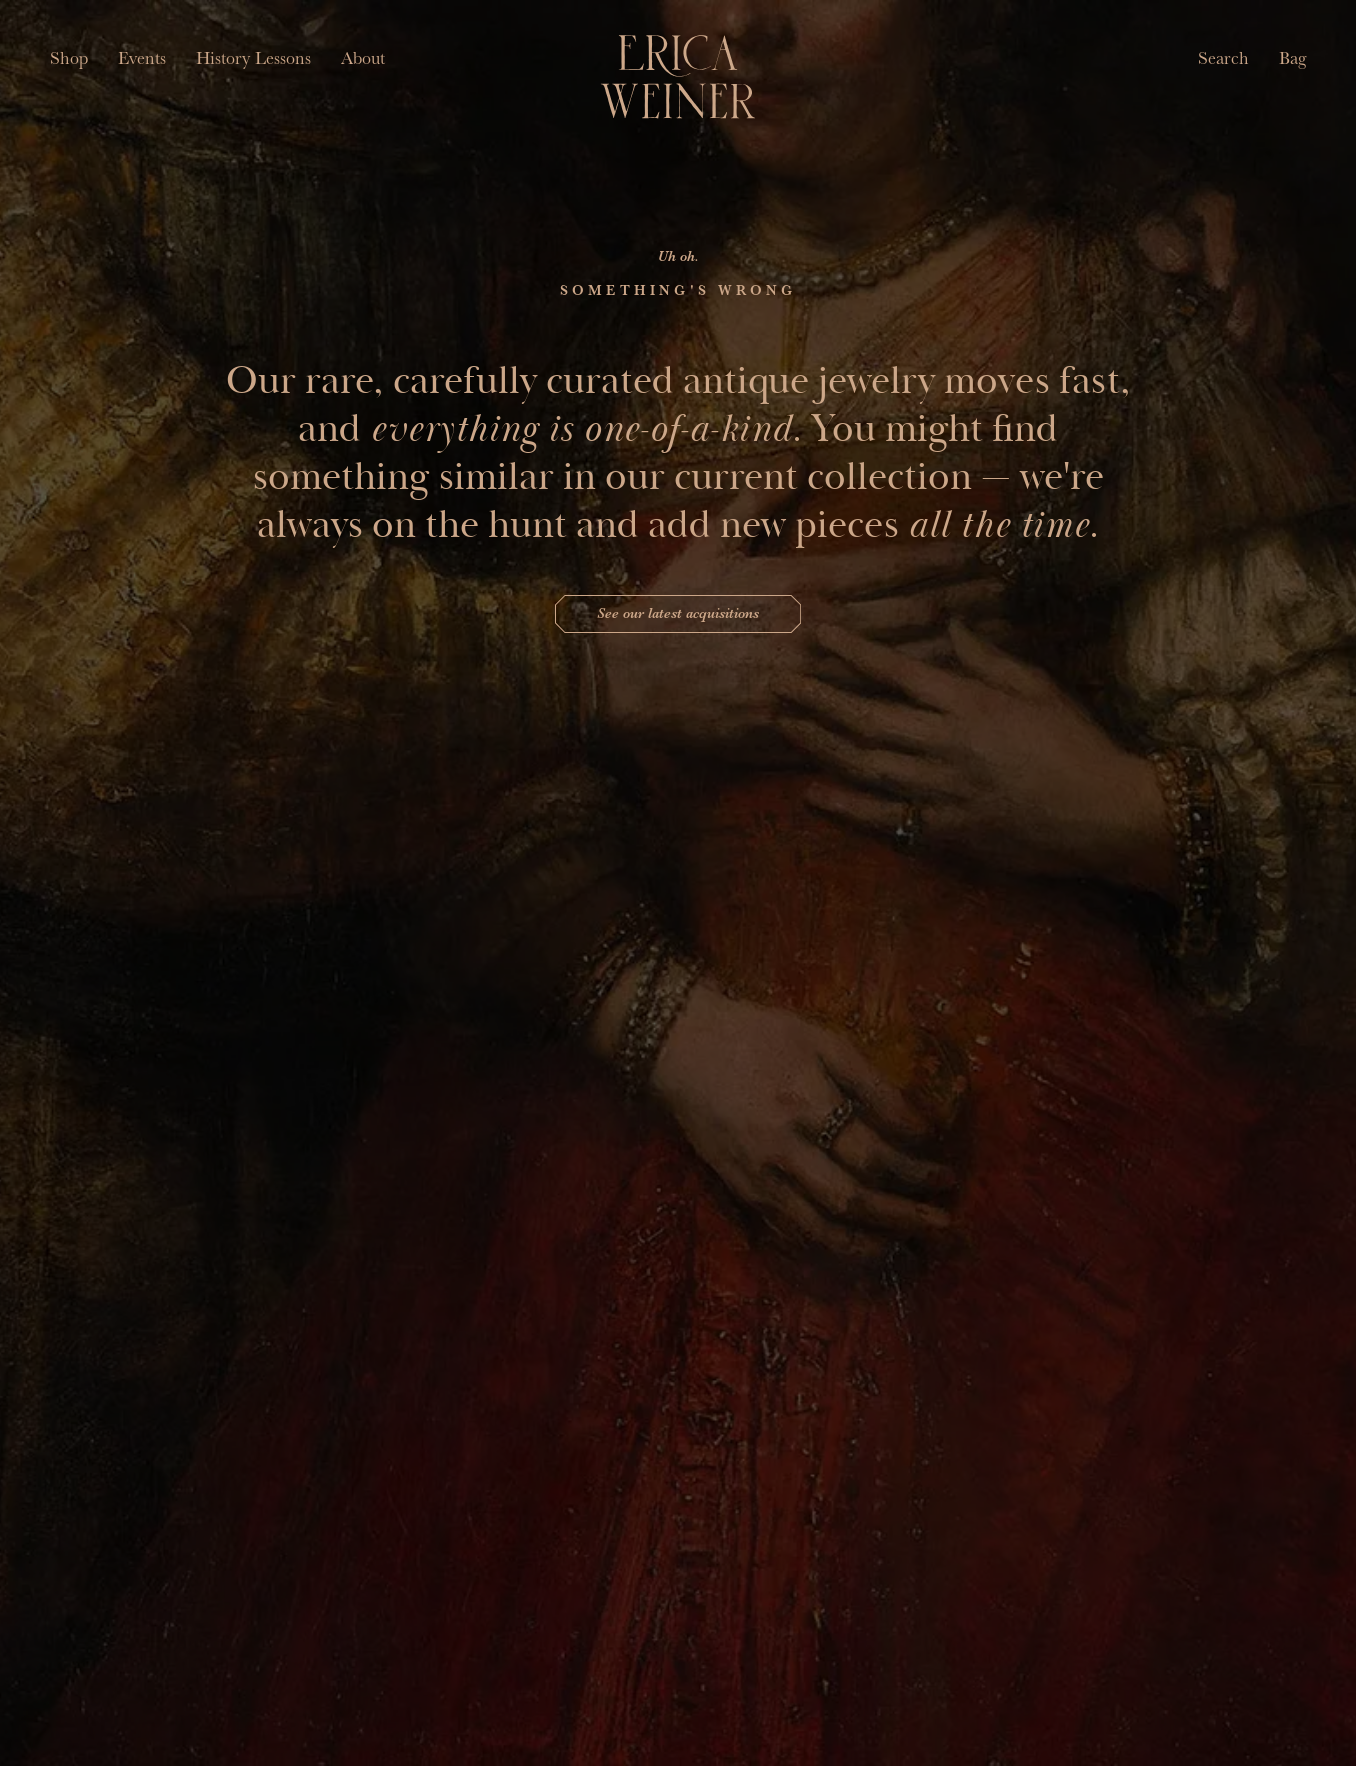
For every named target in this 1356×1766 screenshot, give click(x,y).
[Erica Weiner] (678, 77)
